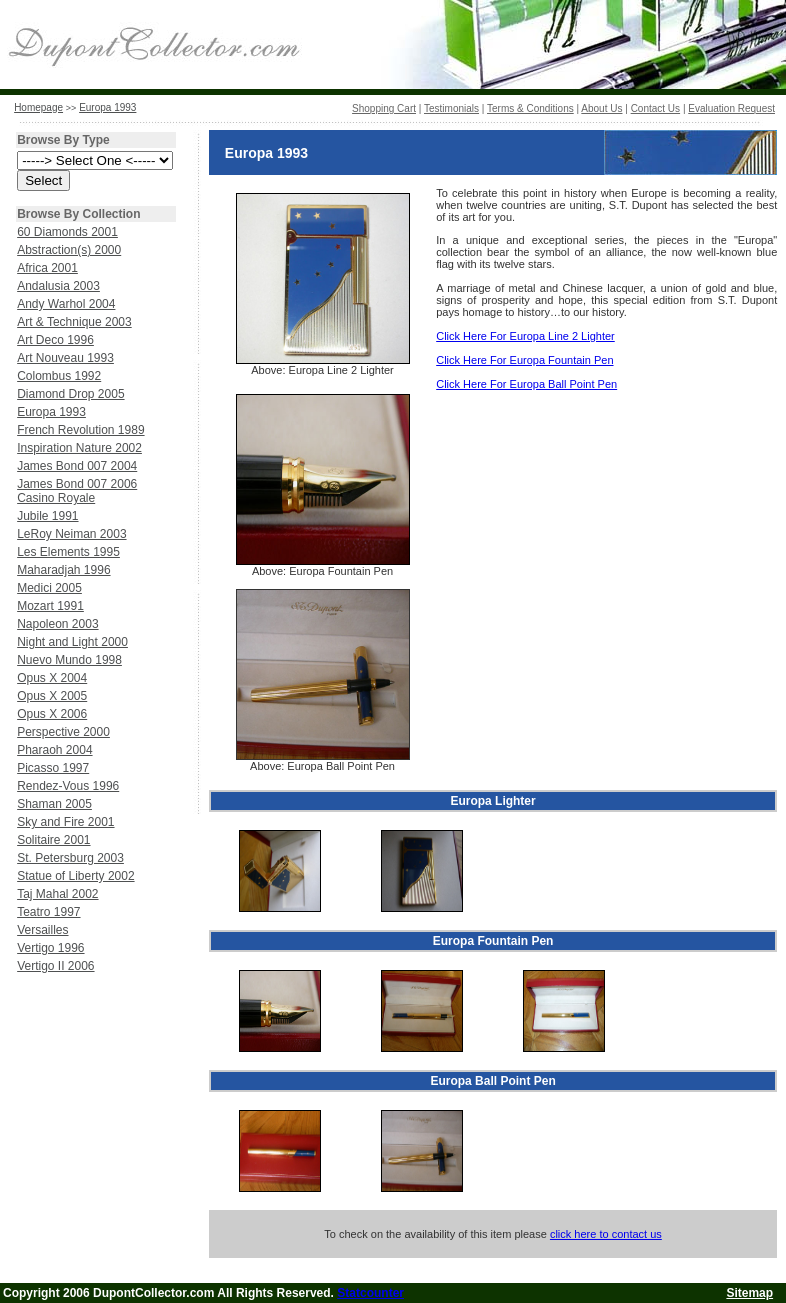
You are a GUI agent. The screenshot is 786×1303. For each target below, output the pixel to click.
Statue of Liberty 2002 (75, 876)
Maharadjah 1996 (63, 570)
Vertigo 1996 (50, 948)
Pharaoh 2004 (54, 750)
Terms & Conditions (530, 108)
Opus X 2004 (52, 678)
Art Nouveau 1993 (65, 358)
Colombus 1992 (59, 376)
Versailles (42, 930)
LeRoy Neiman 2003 (71, 534)
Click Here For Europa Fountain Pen (524, 360)
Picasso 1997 (53, 768)
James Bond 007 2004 (77, 466)
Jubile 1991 (47, 516)
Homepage (38, 107)
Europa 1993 (107, 107)
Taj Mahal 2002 (57, 894)
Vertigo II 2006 (55, 966)
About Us (601, 108)
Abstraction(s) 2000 (69, 250)
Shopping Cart (384, 108)
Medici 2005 (49, 588)
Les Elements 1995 (68, 552)
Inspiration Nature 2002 (79, 448)
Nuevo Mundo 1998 (69, 660)
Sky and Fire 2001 (65, 822)
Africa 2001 (47, 268)
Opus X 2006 (52, 714)
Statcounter (370, 1293)
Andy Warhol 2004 (66, 304)
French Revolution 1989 (80, 430)
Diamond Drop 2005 (70, 394)
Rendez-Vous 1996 (68, 786)
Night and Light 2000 (72, 642)
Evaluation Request (731, 108)
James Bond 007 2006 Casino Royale (77, 491)
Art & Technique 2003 (74, 322)
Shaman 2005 (54, 804)
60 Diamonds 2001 (67, 232)
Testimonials (451, 108)
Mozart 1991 (50, 606)
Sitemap (749, 1293)
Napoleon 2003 (57, 624)
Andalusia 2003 (58, 286)
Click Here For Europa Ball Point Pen (526, 384)
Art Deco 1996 (55, 340)
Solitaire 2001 (53, 840)
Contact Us (655, 108)
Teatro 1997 (48, 912)
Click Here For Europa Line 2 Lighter (525, 336)
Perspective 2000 (63, 732)
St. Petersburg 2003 (70, 858)
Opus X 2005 (52, 696)
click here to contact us (606, 1234)
